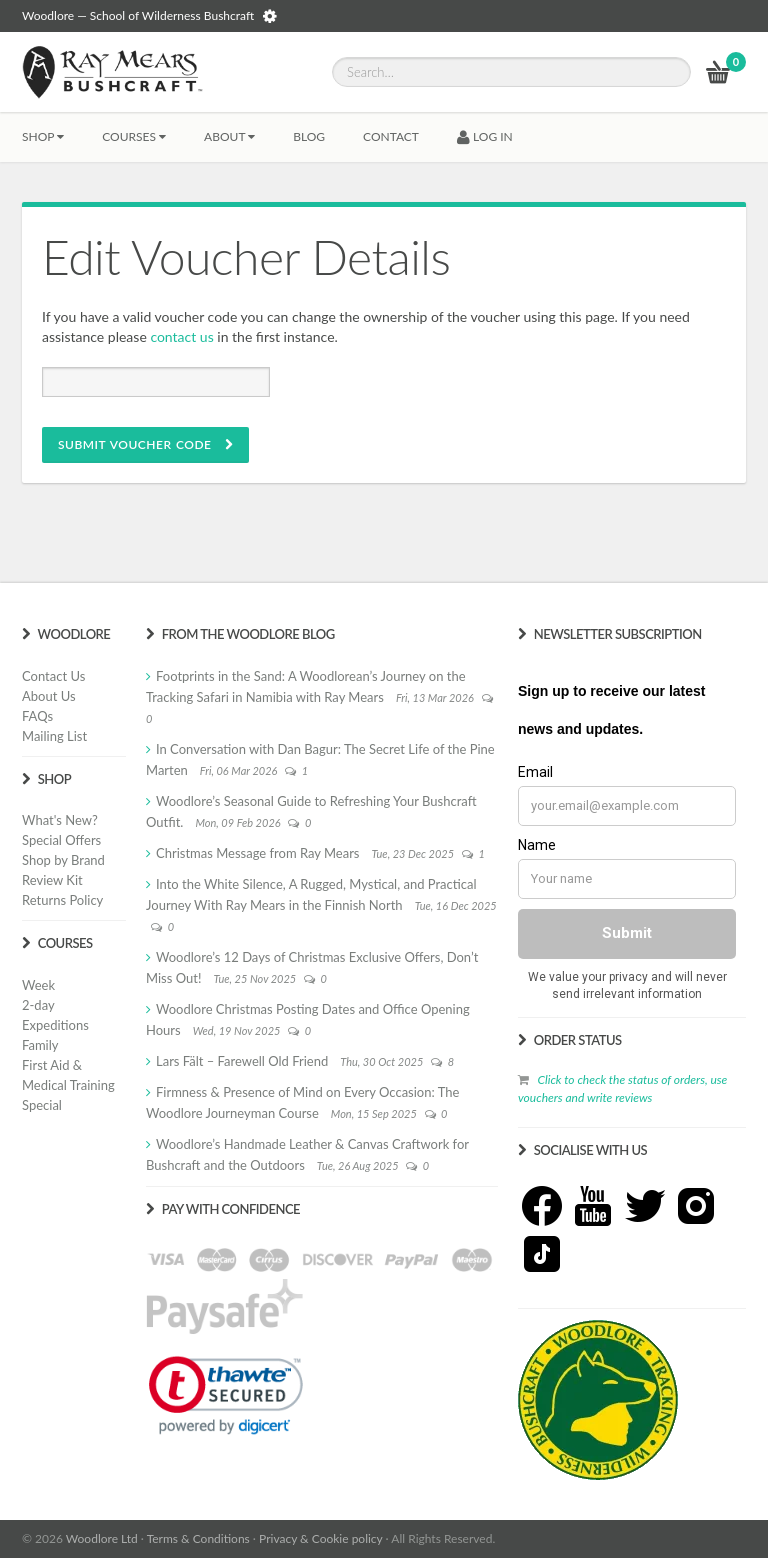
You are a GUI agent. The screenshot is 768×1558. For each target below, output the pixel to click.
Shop (43, 136)
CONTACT (391, 136)
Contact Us (53, 676)
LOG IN (485, 136)
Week (38, 985)
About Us (49, 696)
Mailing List (54, 736)
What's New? (60, 820)
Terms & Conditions (198, 1538)
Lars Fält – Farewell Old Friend (242, 1061)
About (229, 136)
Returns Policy (62, 900)
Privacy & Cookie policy (320, 1538)
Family (40, 1045)
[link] (226, 1395)
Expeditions (55, 1025)
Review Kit (52, 880)
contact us (181, 336)
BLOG (309, 136)
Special (42, 1105)
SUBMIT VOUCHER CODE (145, 444)
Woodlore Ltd (102, 1538)
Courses (134, 136)
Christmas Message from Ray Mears (257, 853)
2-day (38, 1005)
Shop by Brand (63, 860)
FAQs (37, 716)
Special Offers (61, 840)
